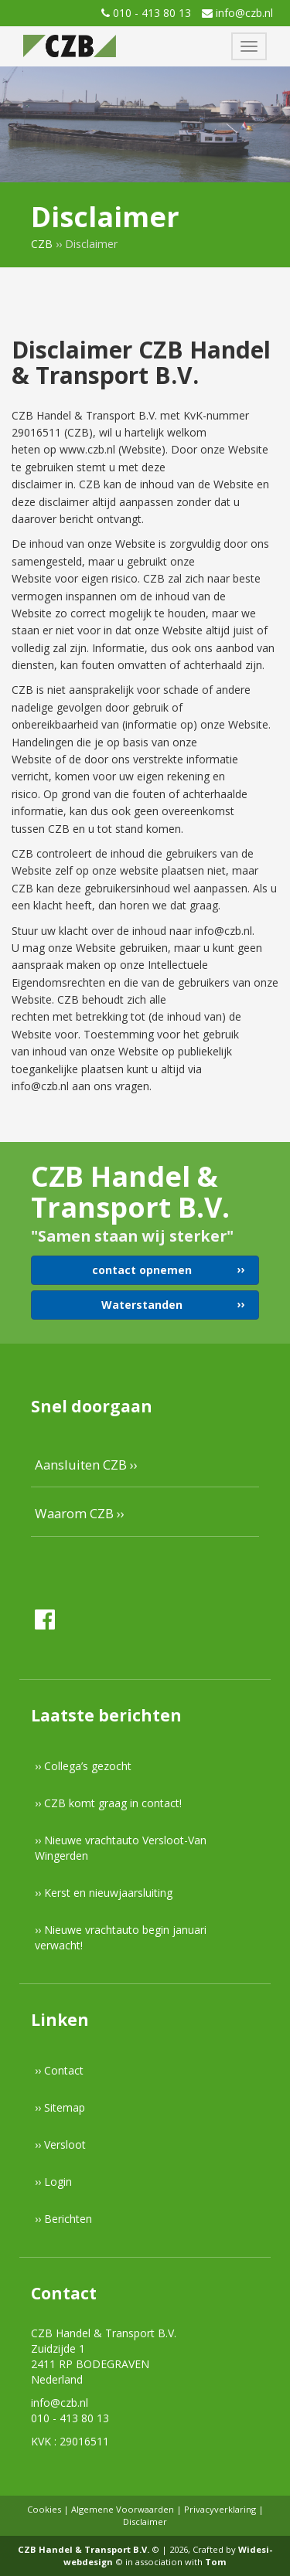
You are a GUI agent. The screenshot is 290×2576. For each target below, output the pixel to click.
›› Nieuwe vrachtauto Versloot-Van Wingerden (120, 1848)
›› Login (53, 2181)
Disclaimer (145, 2521)
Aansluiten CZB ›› (86, 1464)
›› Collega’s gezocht (83, 1766)
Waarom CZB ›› (80, 1513)
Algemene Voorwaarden (122, 2509)
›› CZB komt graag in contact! (108, 1803)
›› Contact (59, 2070)
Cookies (44, 2509)
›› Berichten (63, 2218)
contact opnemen (142, 1270)
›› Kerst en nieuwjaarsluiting (103, 1892)
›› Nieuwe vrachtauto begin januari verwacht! (120, 1937)
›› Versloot (60, 2144)
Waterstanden (142, 1304)
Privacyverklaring (220, 2509)
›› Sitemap (60, 2107)
